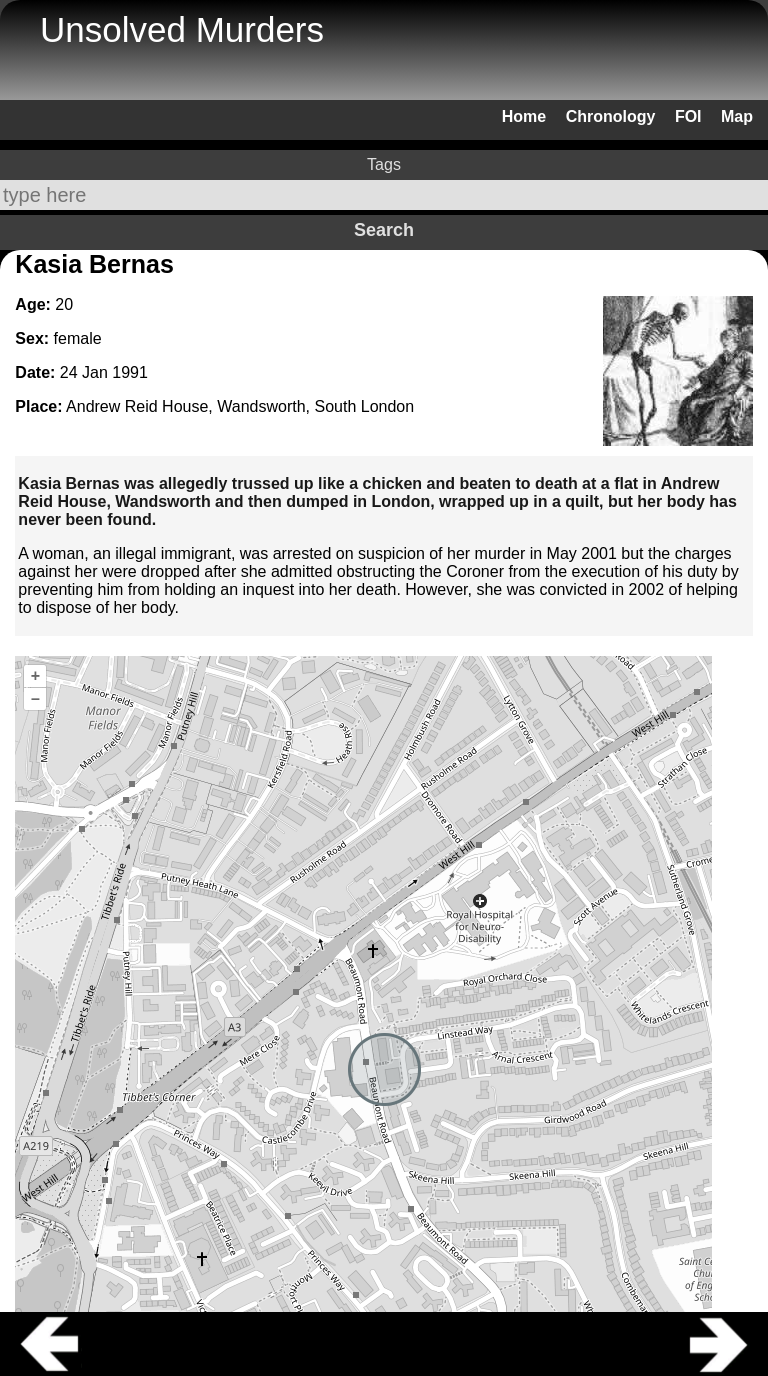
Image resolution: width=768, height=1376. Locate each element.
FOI (688, 116)
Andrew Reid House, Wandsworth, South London (240, 406)
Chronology (611, 116)
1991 (130, 372)
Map (737, 116)
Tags (384, 164)
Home (524, 116)
